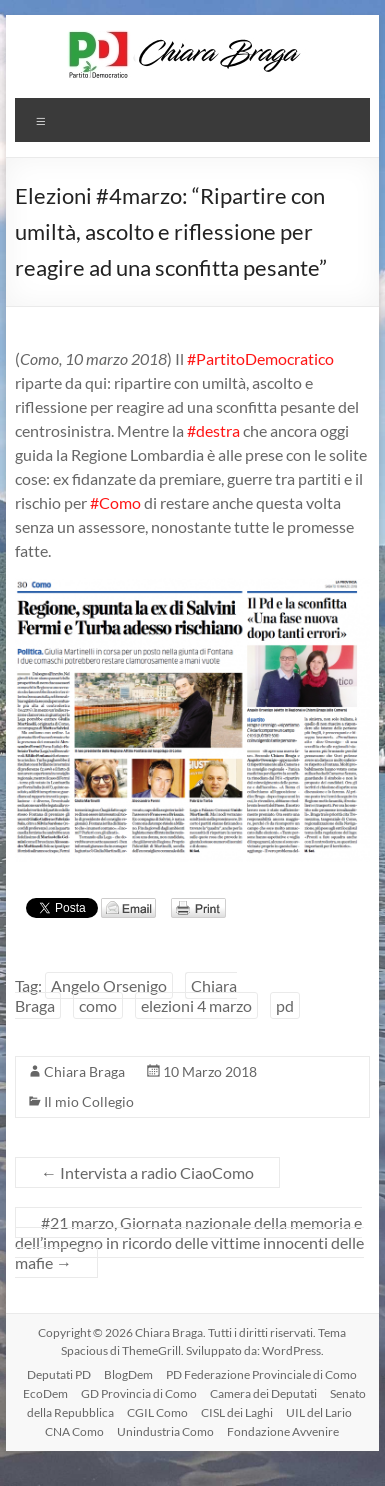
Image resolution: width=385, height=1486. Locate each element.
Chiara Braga (84, 1071)
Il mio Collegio (89, 1101)
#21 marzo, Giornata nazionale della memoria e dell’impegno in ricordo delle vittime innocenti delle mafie (189, 1242)
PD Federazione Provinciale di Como (261, 1374)
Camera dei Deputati (263, 1393)
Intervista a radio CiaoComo (147, 1172)
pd (285, 1005)
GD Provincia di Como (139, 1393)
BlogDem (128, 1374)
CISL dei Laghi (237, 1412)
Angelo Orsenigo (109, 985)
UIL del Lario (319, 1412)
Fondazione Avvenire (283, 1431)
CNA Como (74, 1431)
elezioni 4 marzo (196, 1005)
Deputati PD (59, 1374)
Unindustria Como (165, 1431)
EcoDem (45, 1393)
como (98, 1005)
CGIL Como (157, 1412)
